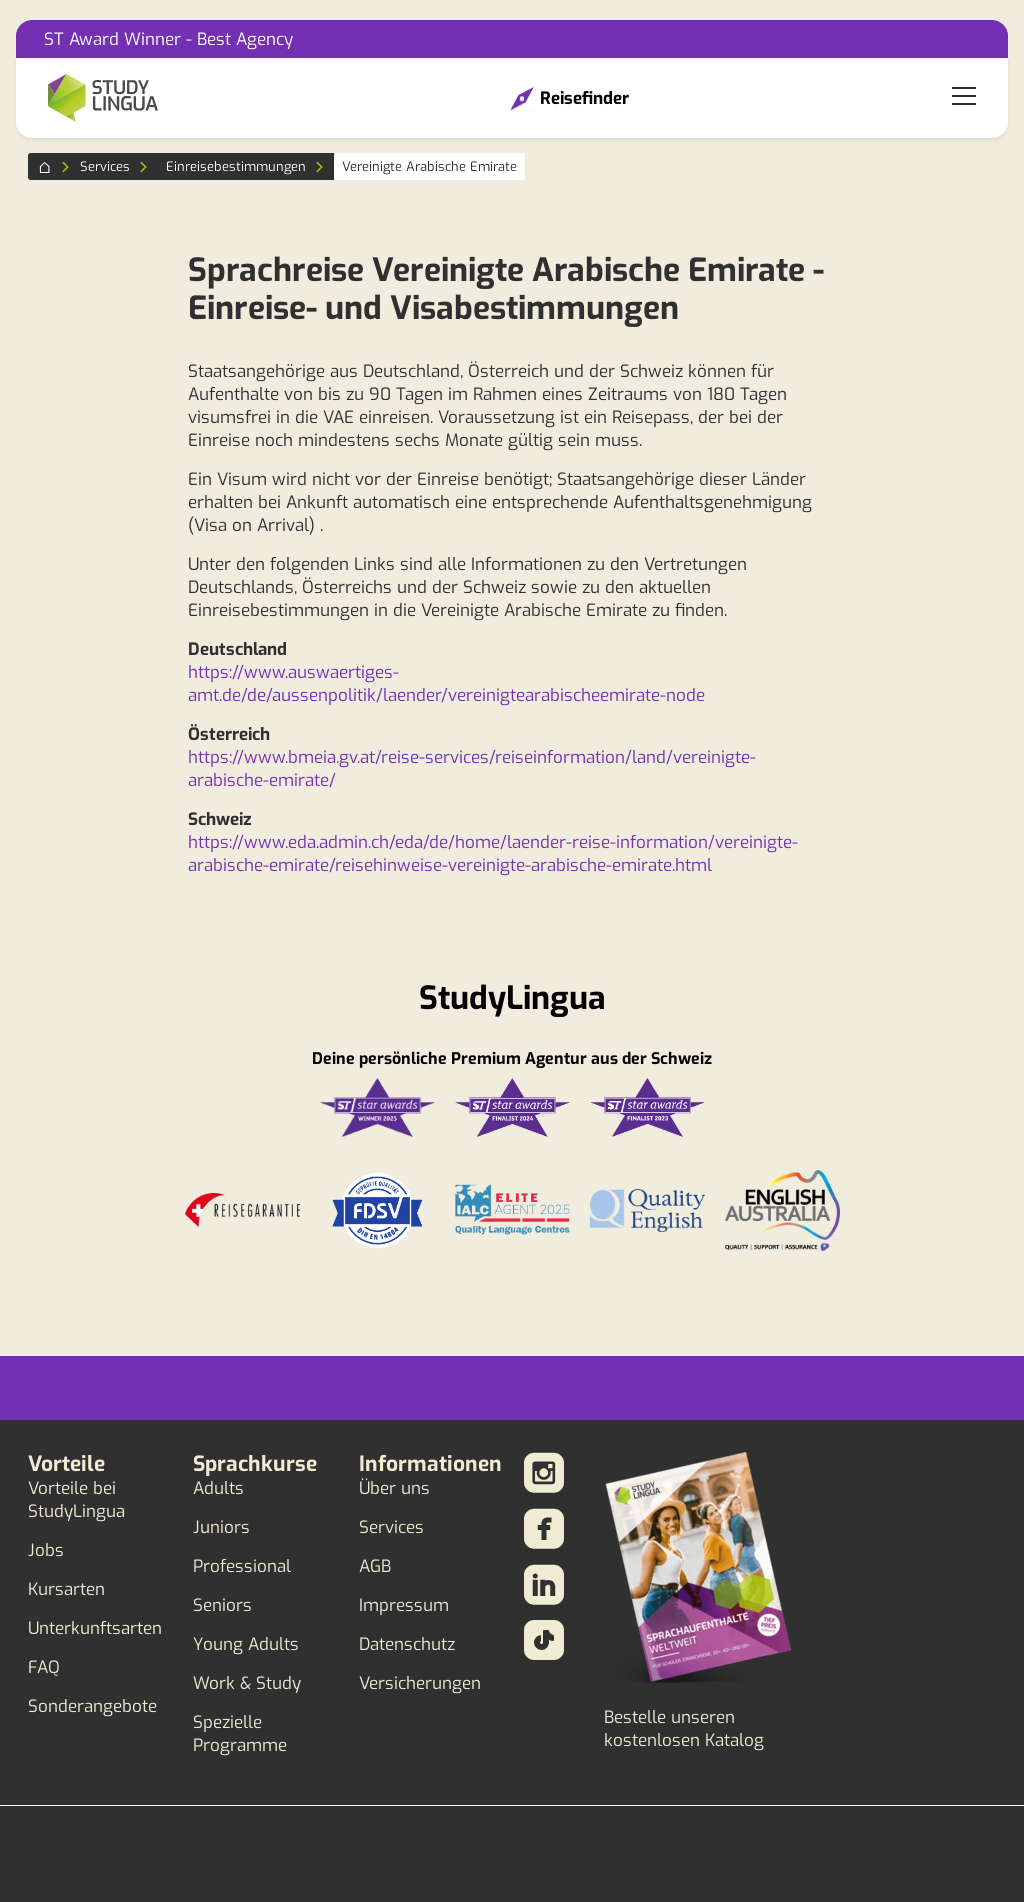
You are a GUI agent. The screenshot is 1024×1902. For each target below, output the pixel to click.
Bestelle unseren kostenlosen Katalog (684, 1729)
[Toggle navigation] (964, 98)
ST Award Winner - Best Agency (168, 39)
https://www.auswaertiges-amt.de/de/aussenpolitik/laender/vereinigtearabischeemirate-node (446, 684)
